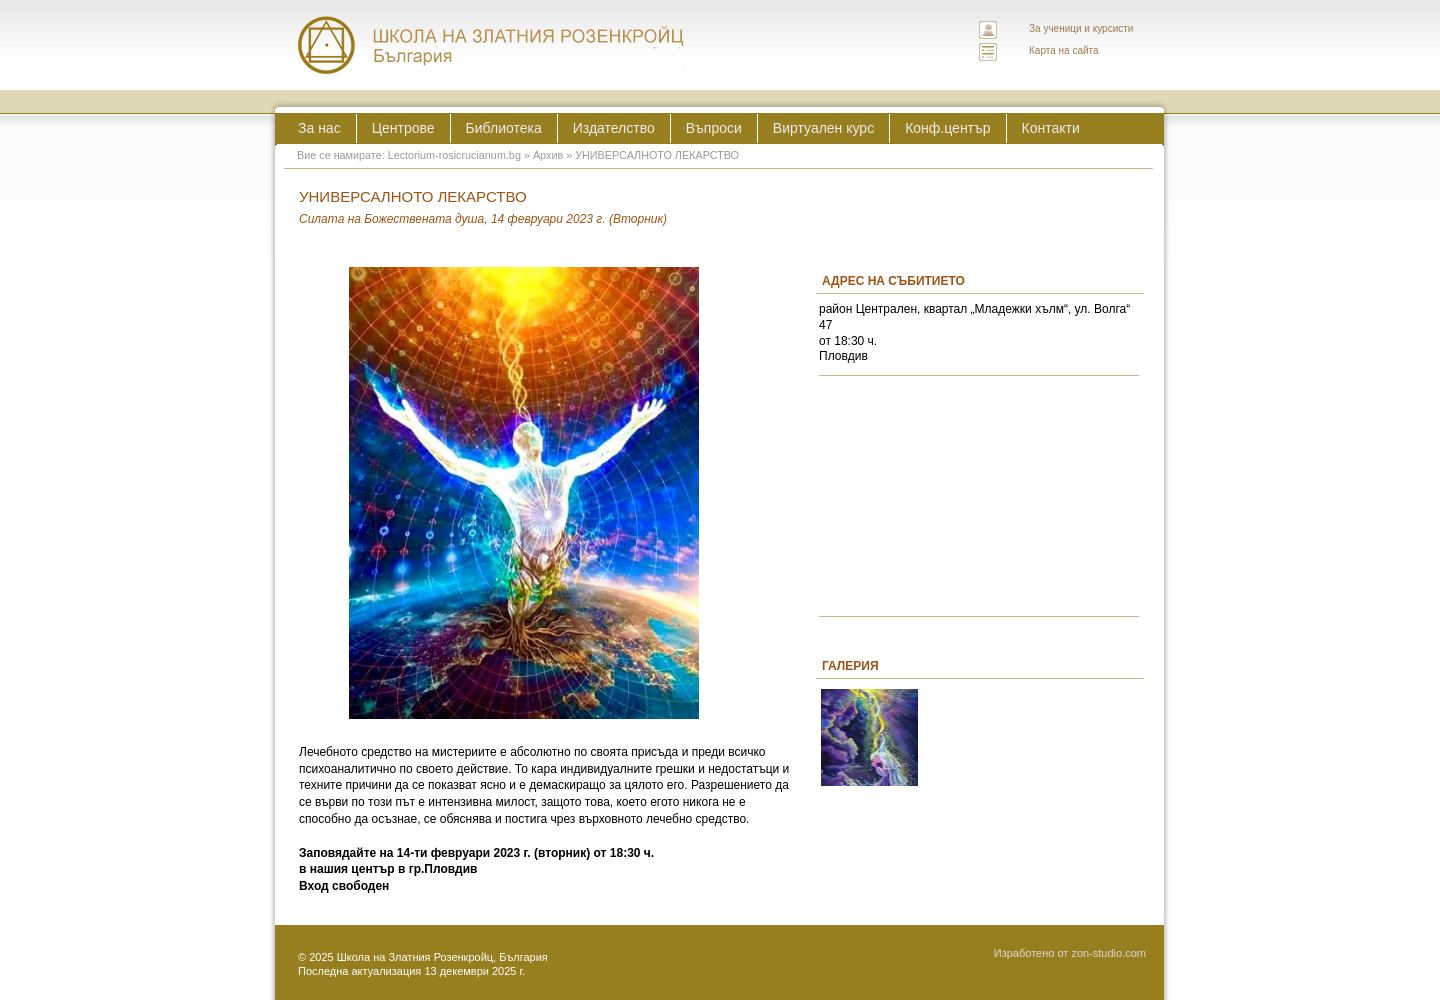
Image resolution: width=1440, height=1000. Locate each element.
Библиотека (504, 128)
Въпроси (714, 128)
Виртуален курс (823, 128)
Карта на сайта (1064, 50)
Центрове (403, 128)
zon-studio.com (1108, 953)
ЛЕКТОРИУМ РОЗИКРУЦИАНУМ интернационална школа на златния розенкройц (492, 45)
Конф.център (947, 128)
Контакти (1051, 128)
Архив (548, 155)
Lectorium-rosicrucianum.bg (454, 155)
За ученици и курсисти (1081, 28)
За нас (319, 128)
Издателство (614, 128)
